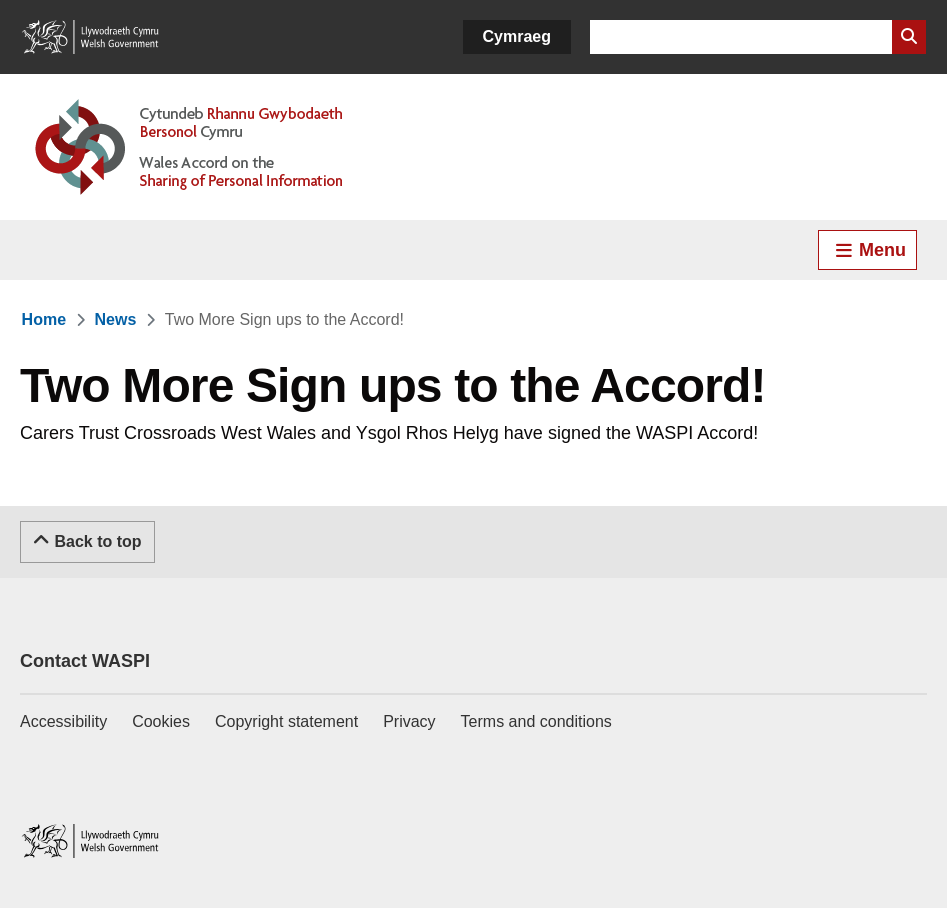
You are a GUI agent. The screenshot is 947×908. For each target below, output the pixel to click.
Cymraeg (517, 36)
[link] (44, 319)
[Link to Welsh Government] (90, 37)
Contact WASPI (85, 661)
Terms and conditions (536, 721)
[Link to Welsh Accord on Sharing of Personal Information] (218, 147)
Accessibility (63, 721)
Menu (870, 250)
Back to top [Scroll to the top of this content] (87, 540)
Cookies (161, 721)
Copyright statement (286, 721)
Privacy (409, 721)
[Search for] (741, 37)
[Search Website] (909, 37)
